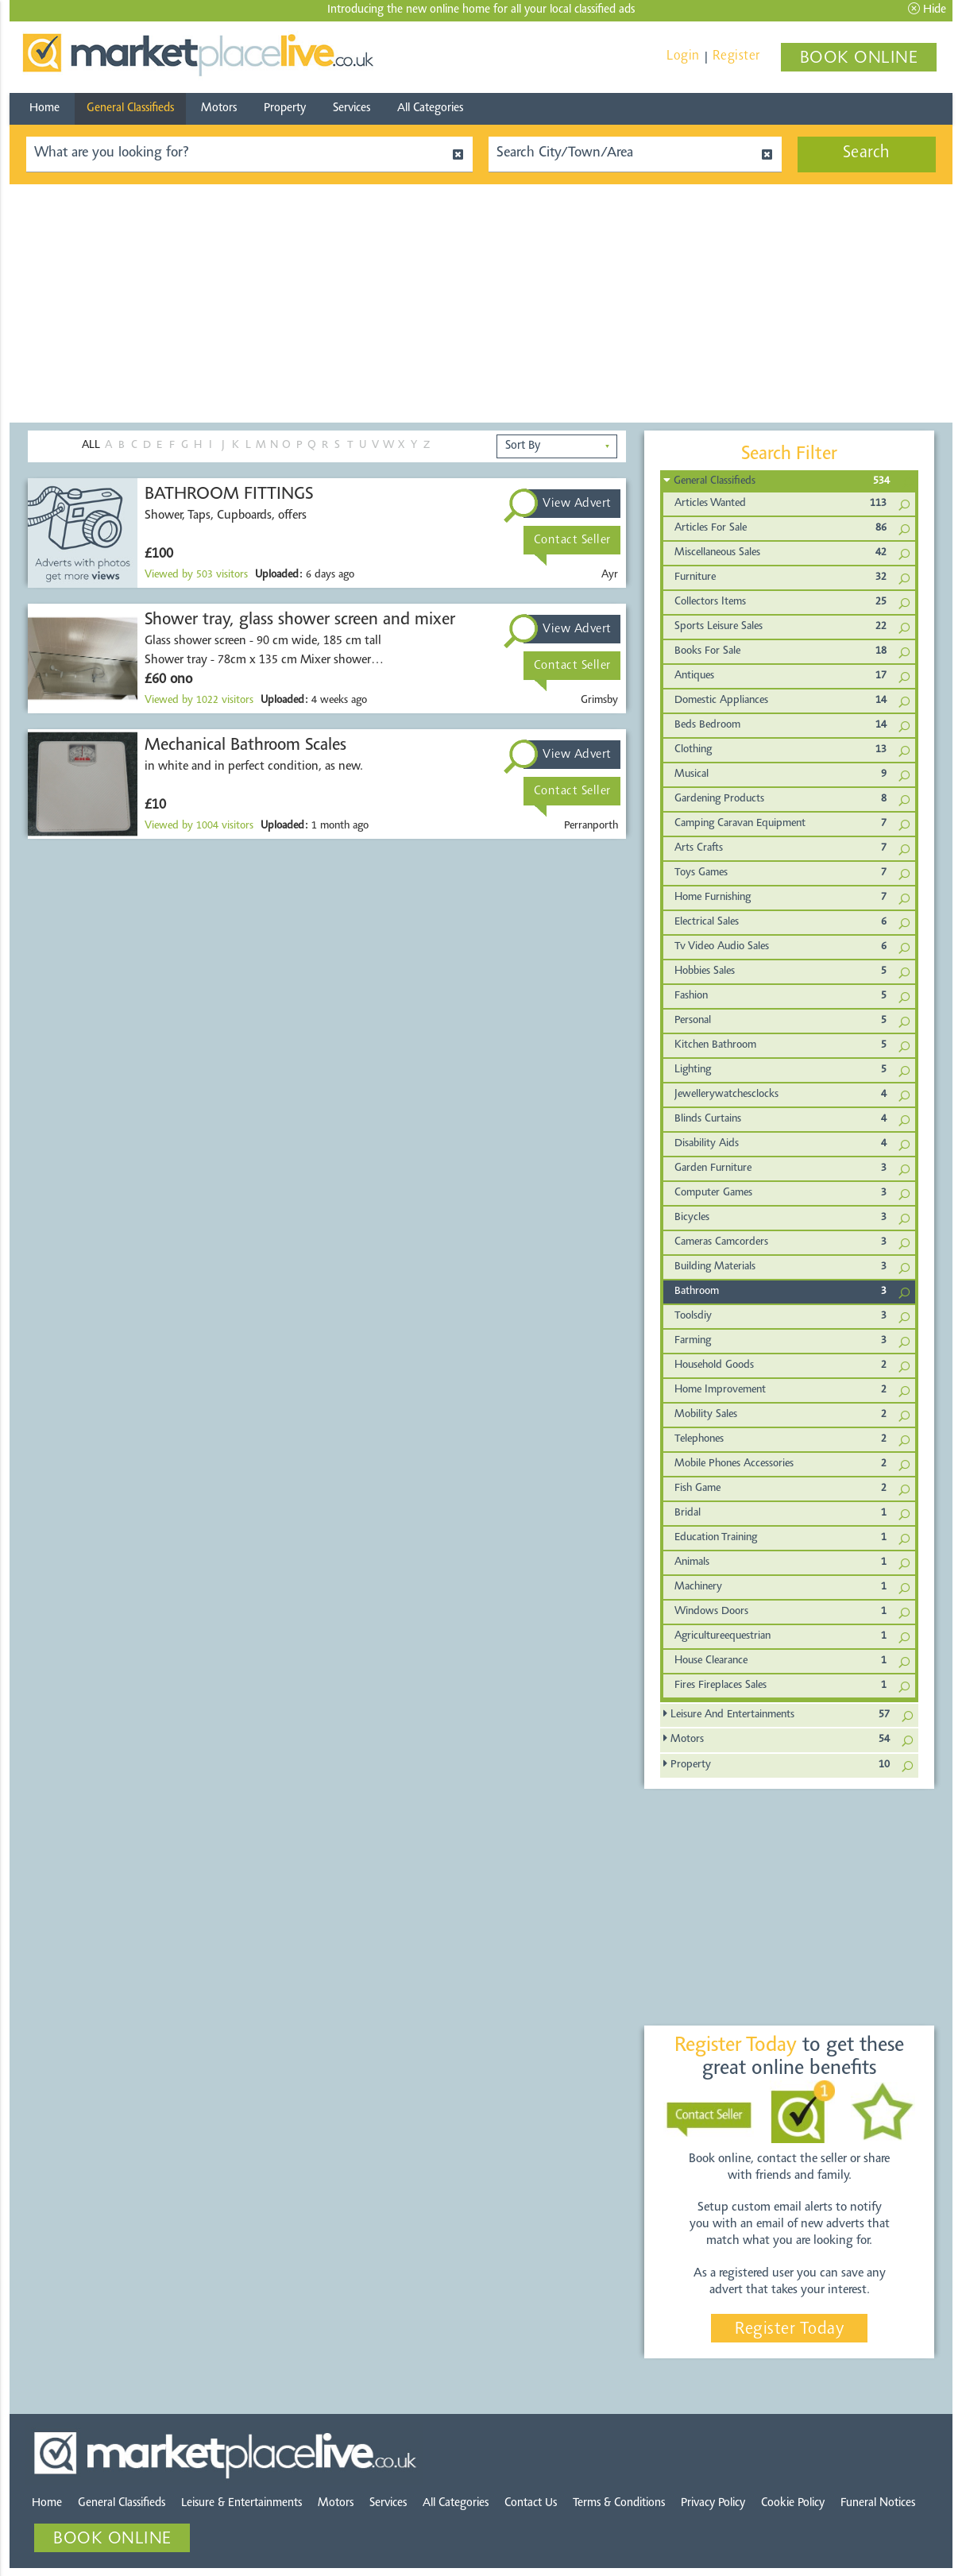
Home (44, 108)
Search (867, 153)
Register (736, 56)
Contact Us (530, 2503)
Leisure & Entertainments (241, 2503)
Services (351, 108)
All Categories (430, 108)
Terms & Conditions (619, 2503)
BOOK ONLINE (859, 59)
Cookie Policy (793, 2503)
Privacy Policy (713, 2503)
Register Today (789, 2329)
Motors (219, 108)
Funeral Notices (877, 2503)
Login (683, 56)
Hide (927, 9)
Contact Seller (572, 540)
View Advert (577, 503)
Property (285, 108)
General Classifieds (130, 108)
